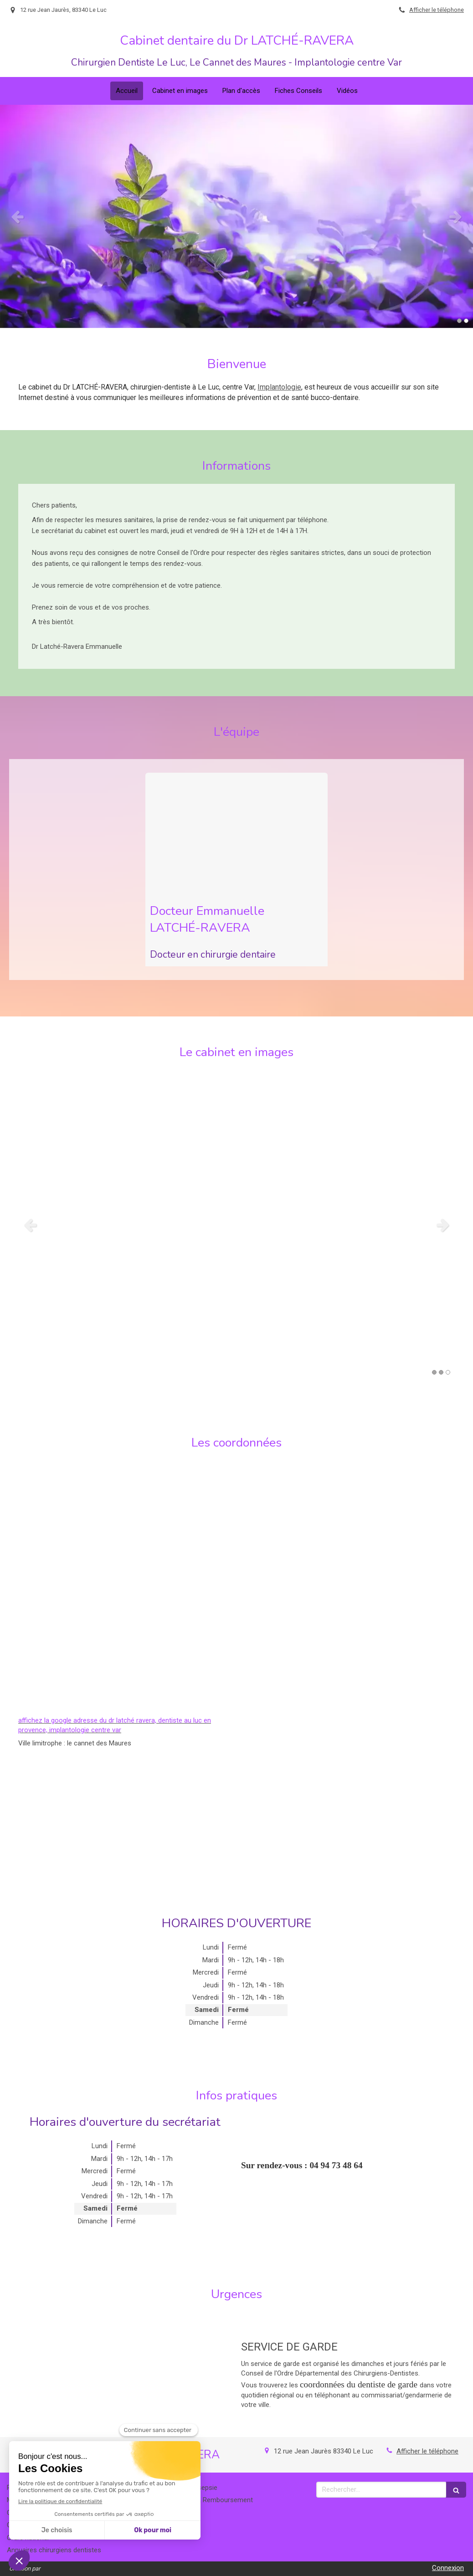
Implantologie (279, 387)
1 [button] (459, 320)
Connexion (448, 2568)
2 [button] (466, 320)
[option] (236, 216)
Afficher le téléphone (436, 9)
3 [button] (448, 1372)
